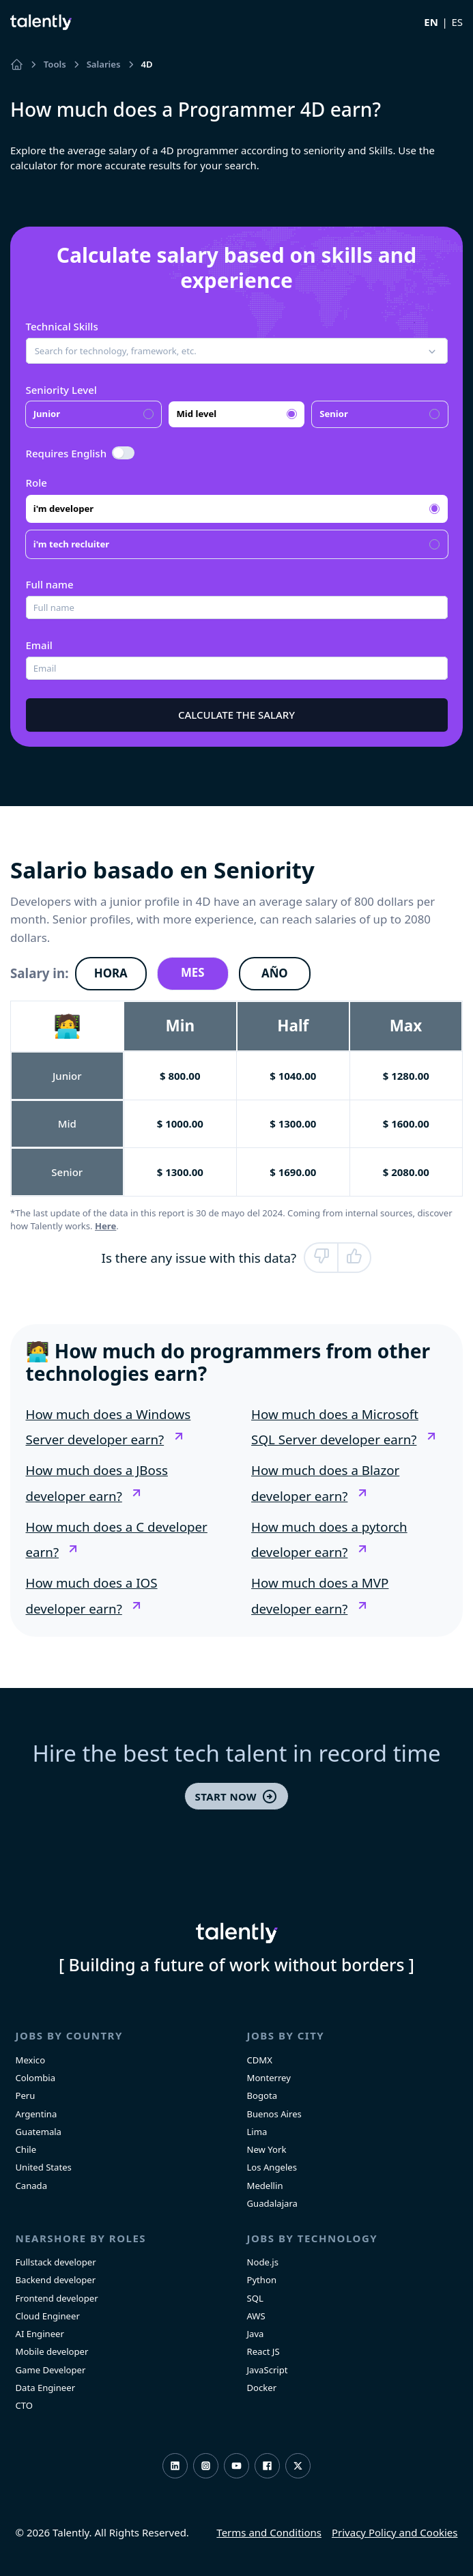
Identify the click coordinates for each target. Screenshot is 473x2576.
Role (36, 482)
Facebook (267, 2466)
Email (39, 645)
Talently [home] (237, 1933)
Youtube (236, 2466)
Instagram (206, 2466)
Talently (41, 22)
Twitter (298, 2466)
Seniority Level (61, 390)
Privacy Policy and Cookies (395, 2532)
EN (431, 22)
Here (105, 1226)
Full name (50, 584)
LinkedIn (175, 2466)
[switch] (123, 452)
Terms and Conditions (268, 2532)
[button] (237, 351)
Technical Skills (62, 326)
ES (457, 22)
